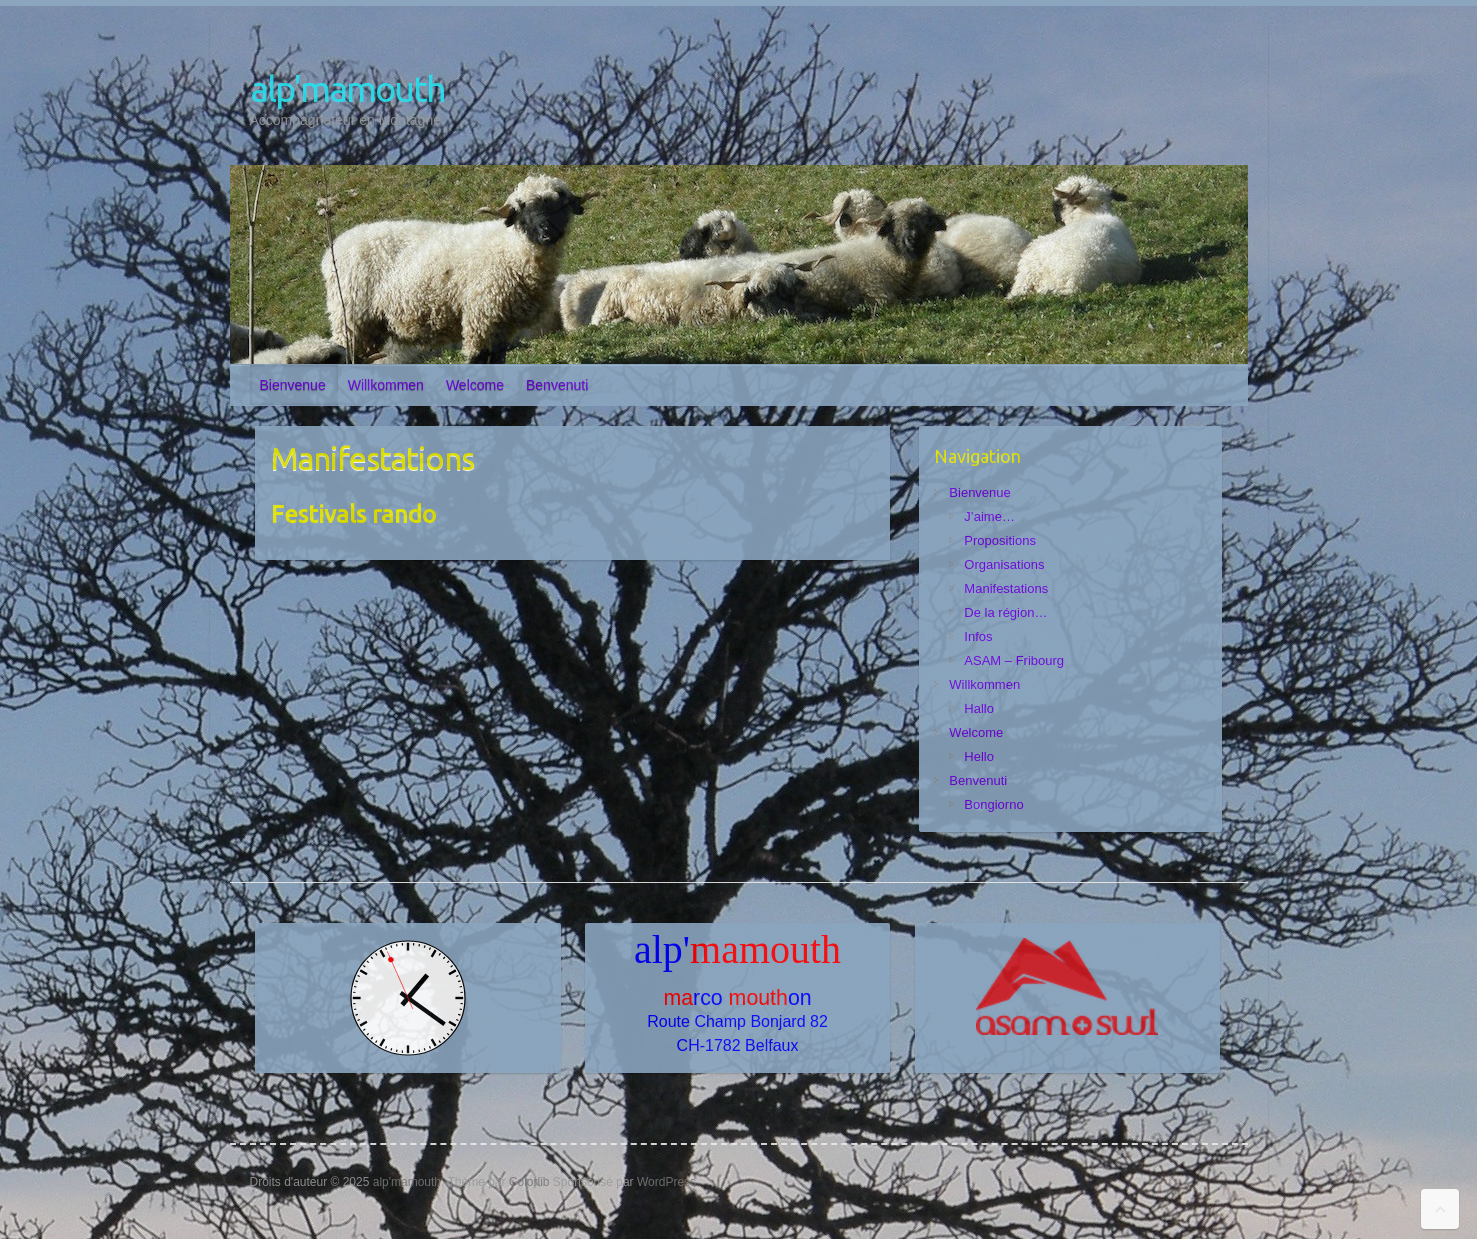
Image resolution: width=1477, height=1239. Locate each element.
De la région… (1005, 612)
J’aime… (989, 516)
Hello (979, 756)
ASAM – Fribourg (1014, 660)
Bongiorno (993, 804)
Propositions (1000, 540)
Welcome (475, 385)
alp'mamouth (347, 88)
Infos (978, 636)
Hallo (979, 708)
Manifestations (1006, 588)
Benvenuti (557, 385)
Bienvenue (293, 385)
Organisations (1004, 564)
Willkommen (386, 385)
